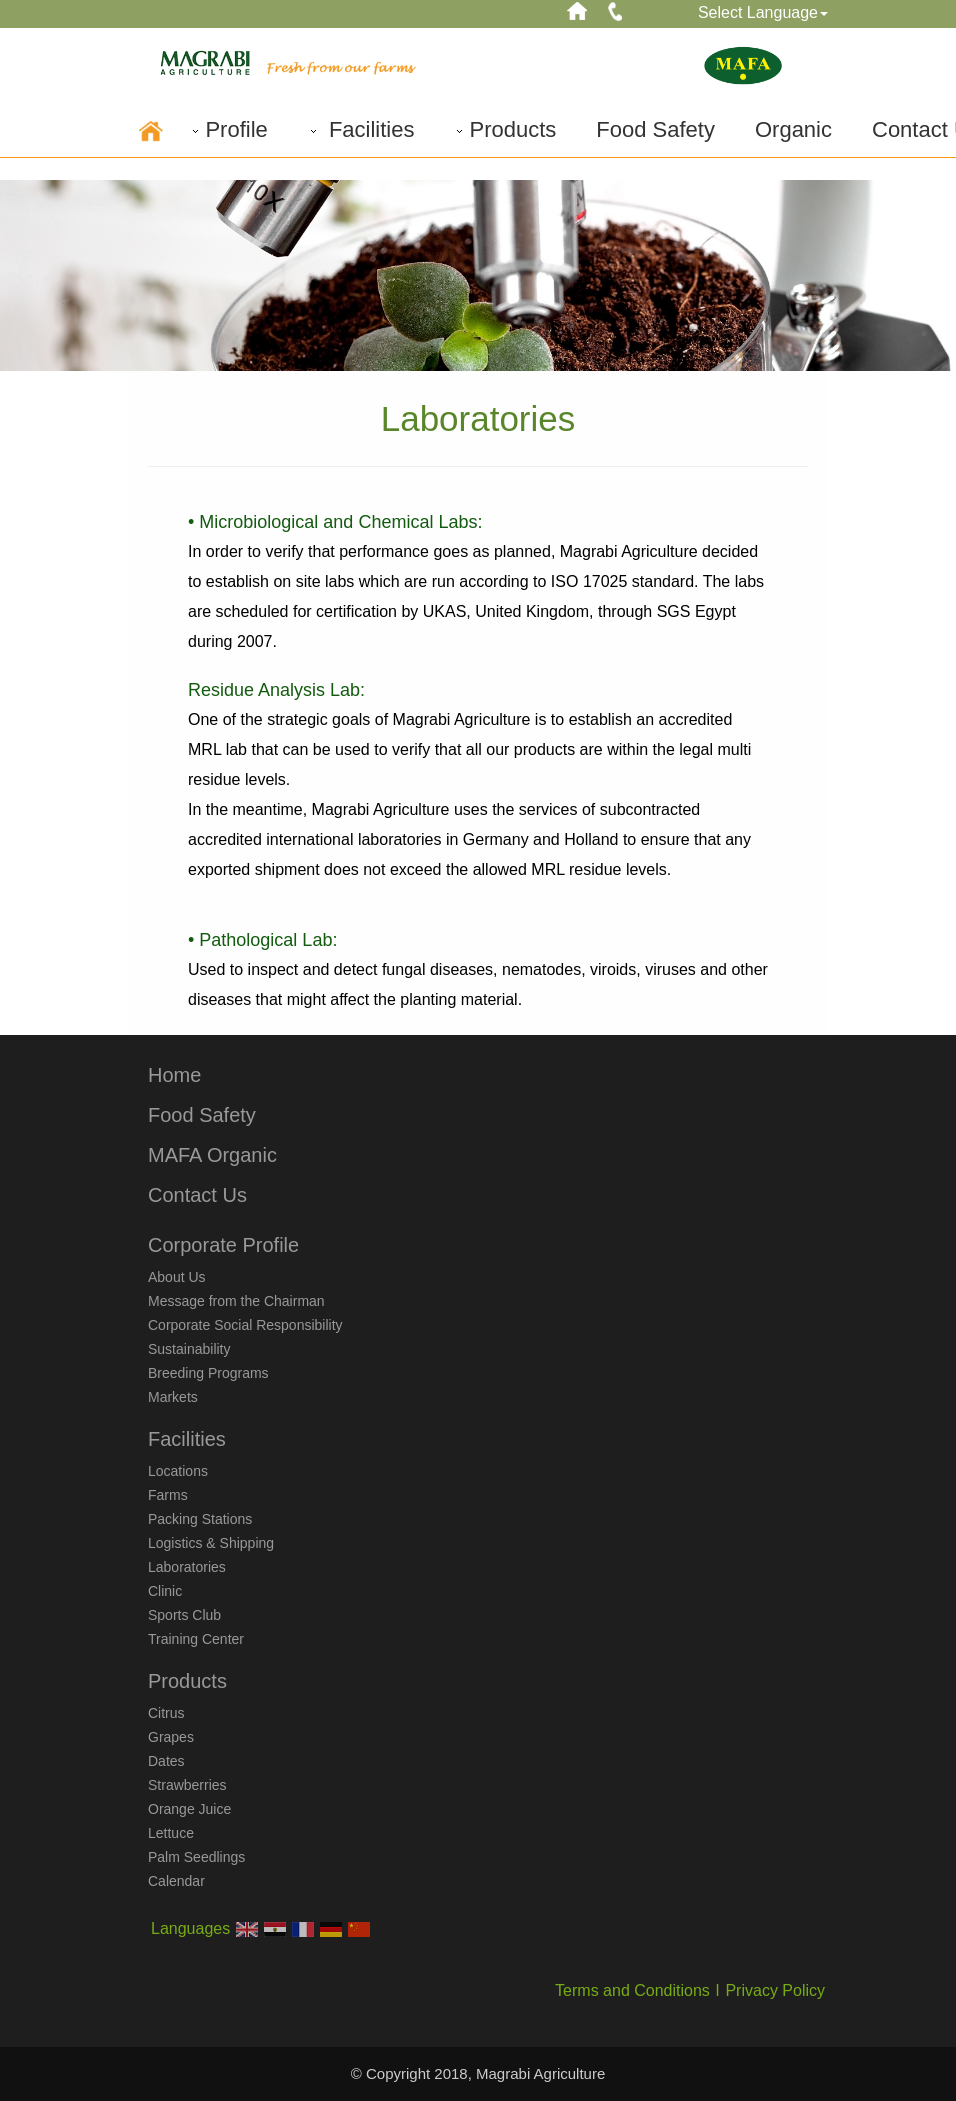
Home (174, 1075)
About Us (177, 1277)
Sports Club (184, 1615)
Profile (228, 129)
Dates (166, 1761)
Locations (178, 1471)
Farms (168, 1495)
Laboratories (187, 1567)
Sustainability (189, 1349)
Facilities (361, 129)
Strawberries (187, 1785)
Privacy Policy (775, 1990)
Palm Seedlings (196, 1857)
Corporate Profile (223, 1245)
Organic (793, 129)
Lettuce (171, 1833)
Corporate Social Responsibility (245, 1325)
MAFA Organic (212, 1155)
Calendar (176, 1881)
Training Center (196, 1639)
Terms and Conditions (632, 1990)
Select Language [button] (763, 12)
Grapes (171, 1737)
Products (505, 129)
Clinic (165, 1591)
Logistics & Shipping (211, 1543)
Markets (173, 1397)
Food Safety (655, 129)
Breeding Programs (208, 1373)
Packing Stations (200, 1519)
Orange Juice (189, 1809)
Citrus (166, 1713)
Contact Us (197, 1195)
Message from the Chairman (236, 1301)
